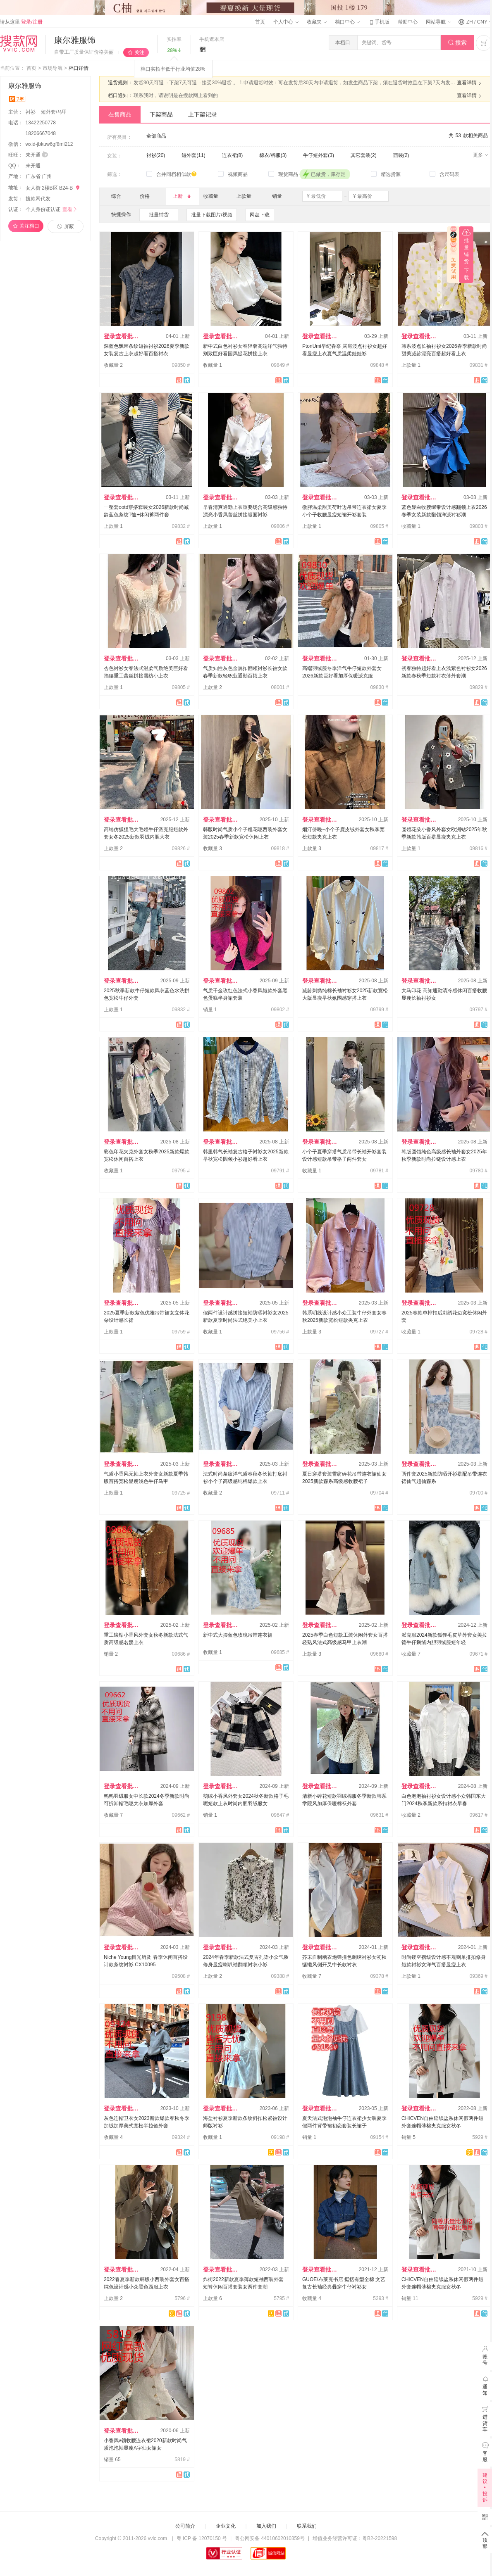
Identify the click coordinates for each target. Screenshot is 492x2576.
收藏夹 (317, 22)
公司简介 (185, 2526)
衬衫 (31, 112)
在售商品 (119, 114)
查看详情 (470, 83)
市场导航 (52, 68)
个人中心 (285, 22)
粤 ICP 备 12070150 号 (202, 2538)
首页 (260, 22)
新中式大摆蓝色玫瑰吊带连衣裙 (237, 1635)
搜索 (457, 43)
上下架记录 (202, 114)
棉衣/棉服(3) (273, 155)
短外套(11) (193, 155)
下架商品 (161, 114)
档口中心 (347, 22)
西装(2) (401, 155)
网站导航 (438, 22)
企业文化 (226, 2526)
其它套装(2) (364, 155)
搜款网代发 (38, 199)
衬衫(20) (155, 155)
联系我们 (307, 2526)
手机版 (378, 22)
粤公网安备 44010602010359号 (270, 2538)
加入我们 (266, 2526)
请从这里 (21, 22)
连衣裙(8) (232, 155)
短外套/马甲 (54, 112)
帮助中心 (408, 22)
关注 (139, 52)
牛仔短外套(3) (318, 155)
